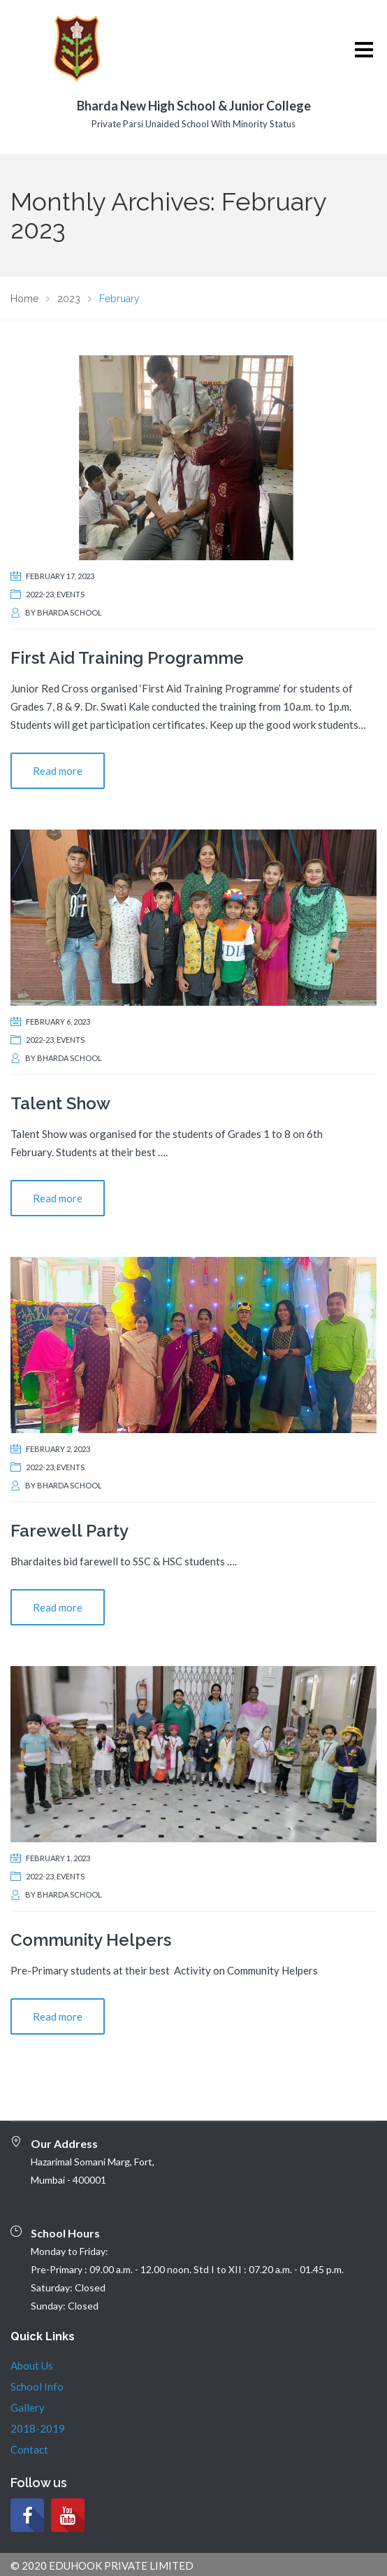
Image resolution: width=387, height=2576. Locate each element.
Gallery (27, 2407)
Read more (57, 770)
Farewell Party (69, 1531)
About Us (31, 2365)
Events (71, 594)
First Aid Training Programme (127, 658)
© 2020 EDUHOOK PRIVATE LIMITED (102, 2565)
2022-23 (40, 594)
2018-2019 (37, 2428)
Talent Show (60, 1103)
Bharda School (69, 612)
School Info (37, 2386)
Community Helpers (90, 1940)
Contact (29, 2449)
